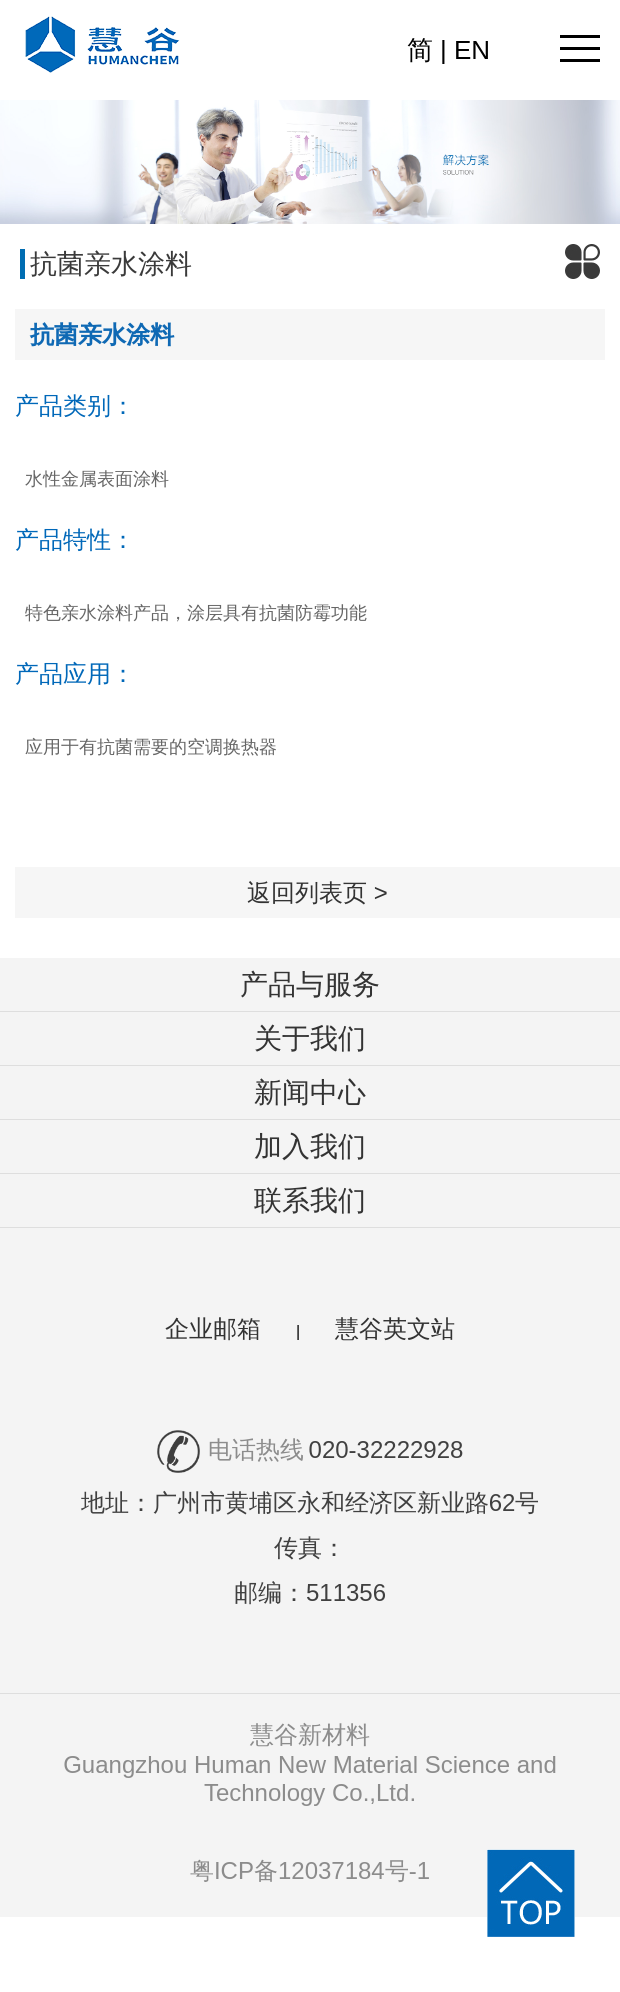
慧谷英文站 (395, 1328)
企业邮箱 (213, 1328)
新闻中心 (310, 1092)
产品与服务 (310, 984)
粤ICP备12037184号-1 (310, 1870)
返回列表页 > (317, 892)
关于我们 (310, 1038)
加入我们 (310, 1146)
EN (472, 50)
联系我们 (310, 1200)
